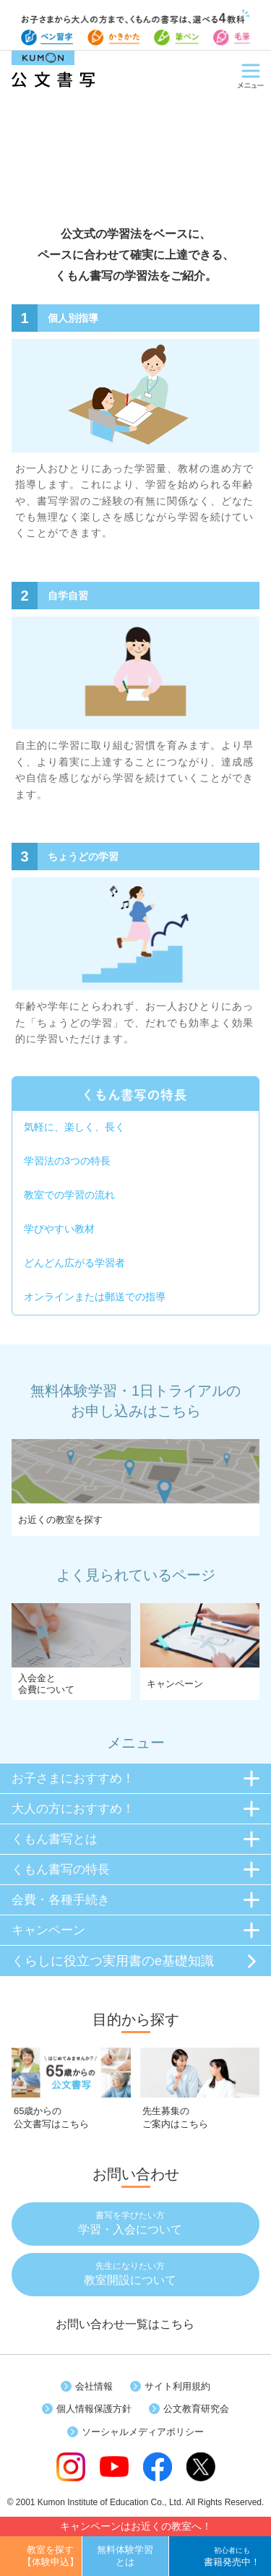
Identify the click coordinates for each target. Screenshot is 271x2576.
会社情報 (94, 2386)
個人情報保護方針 (94, 2408)
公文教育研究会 (196, 2408)
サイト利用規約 (177, 2386)
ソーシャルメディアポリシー (143, 2431)
